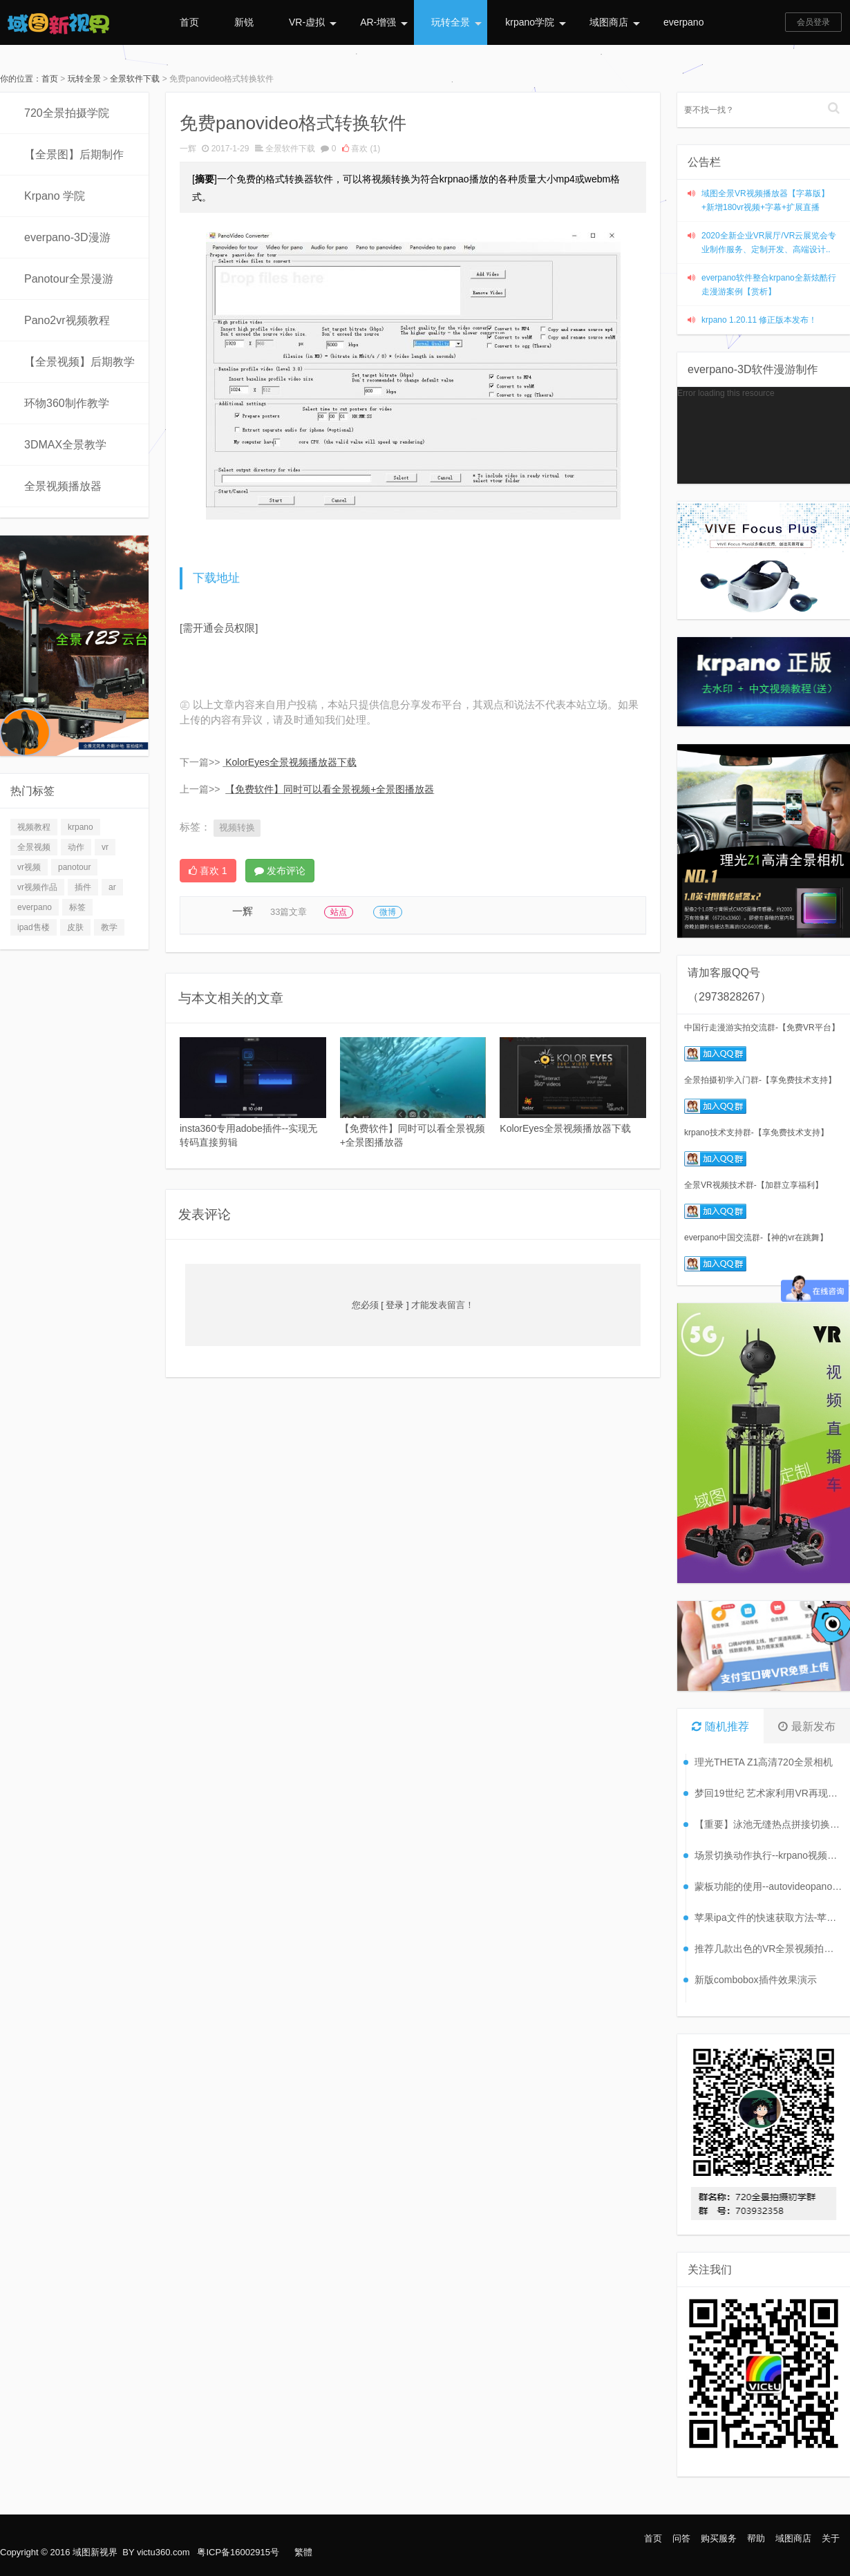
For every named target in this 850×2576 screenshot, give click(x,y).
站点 (338, 912)
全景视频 (33, 847)
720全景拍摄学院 (66, 113)
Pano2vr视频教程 (67, 320)
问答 (681, 2538)
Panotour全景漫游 (68, 279)
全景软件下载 (135, 79)
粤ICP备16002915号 (238, 2552)
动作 (76, 847)
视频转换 (237, 827)
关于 (831, 2538)
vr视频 (29, 867)
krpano (80, 827)
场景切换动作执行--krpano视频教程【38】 (769, 1855)
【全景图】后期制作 (74, 154)
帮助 (756, 2538)
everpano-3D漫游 (67, 237)
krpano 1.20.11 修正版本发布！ (759, 320)
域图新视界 (95, 2552)
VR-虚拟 (313, 22)
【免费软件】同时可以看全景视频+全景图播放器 (329, 789)
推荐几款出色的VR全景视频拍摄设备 (769, 1948)
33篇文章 (288, 912)
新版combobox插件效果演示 (756, 1979)
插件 (83, 887)
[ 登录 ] (395, 1305)
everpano (683, 22)
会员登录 (813, 22)
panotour (74, 867)
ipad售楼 (33, 927)
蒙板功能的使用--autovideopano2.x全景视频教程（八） (769, 1886)
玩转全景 (456, 22)
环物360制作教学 (66, 403)
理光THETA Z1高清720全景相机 (764, 1762)
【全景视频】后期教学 (79, 362)
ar (112, 887)
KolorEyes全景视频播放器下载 (291, 762)
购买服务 (719, 2538)
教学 (109, 927)
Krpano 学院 (54, 196)
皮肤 (75, 927)
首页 (189, 22)
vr (105, 847)
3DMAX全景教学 (65, 445)
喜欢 (361, 148)
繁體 (303, 2552)
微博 (387, 912)
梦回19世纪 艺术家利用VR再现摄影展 (769, 1793)
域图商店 (614, 22)
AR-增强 (384, 22)
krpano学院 (535, 22)
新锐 (244, 22)
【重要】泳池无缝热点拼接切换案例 (769, 1824)
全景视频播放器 (63, 486)
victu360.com (163, 2552)
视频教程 (33, 827)
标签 (77, 907)
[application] (763, 435)
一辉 (188, 148)
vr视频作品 (37, 887)
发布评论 (279, 870)
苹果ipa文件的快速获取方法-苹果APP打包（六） (769, 1917)
